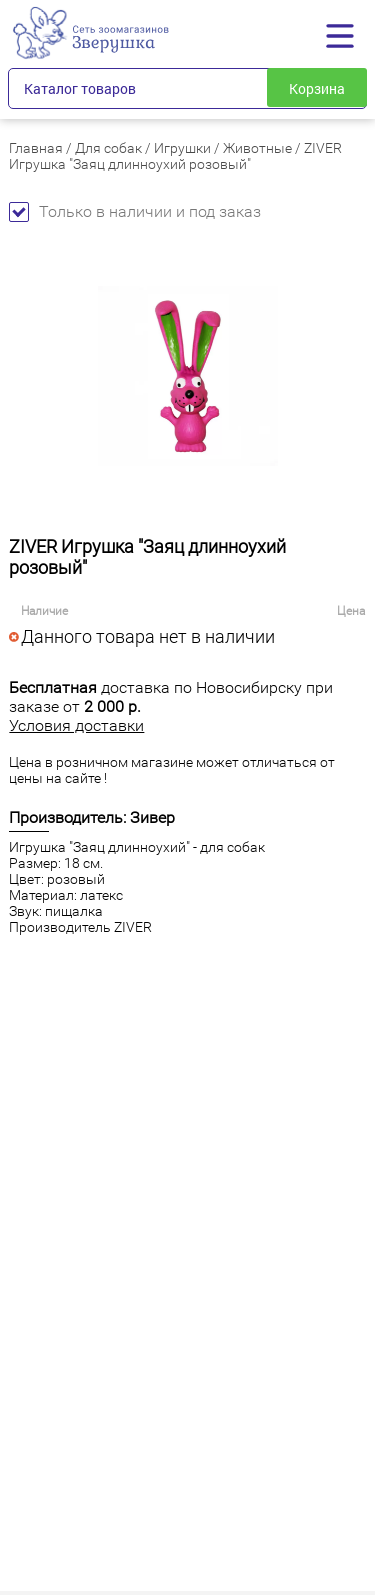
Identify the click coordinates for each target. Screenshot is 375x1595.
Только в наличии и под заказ (135, 211)
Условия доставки (76, 725)
